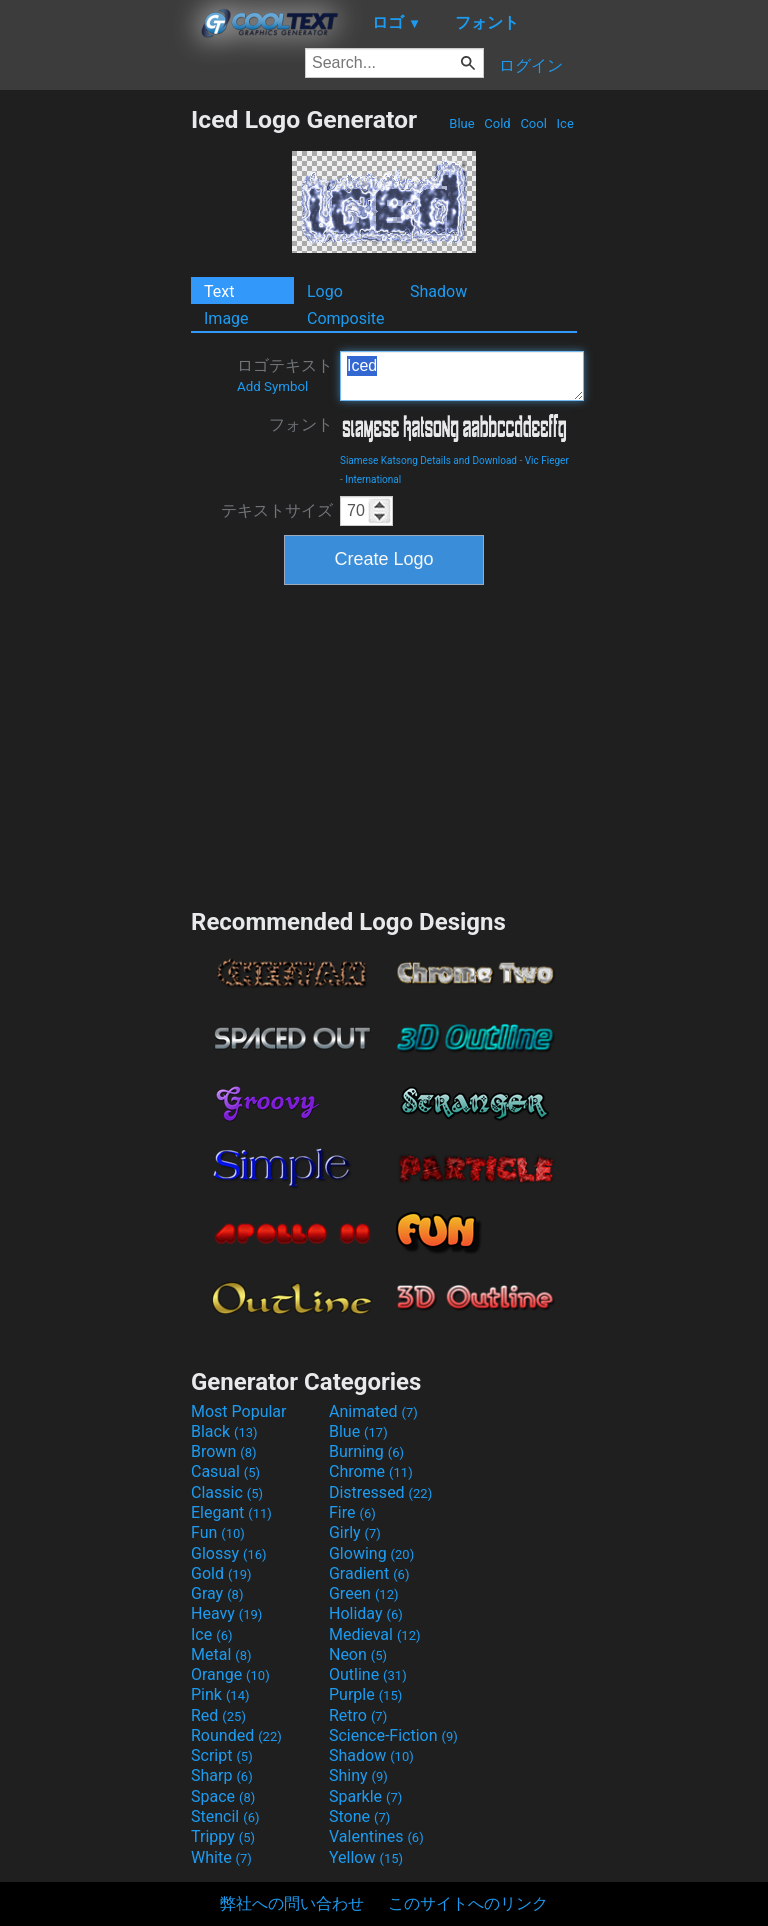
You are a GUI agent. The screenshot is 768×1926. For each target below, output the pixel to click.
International (373, 479)
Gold (221, 1573)
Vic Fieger (547, 460)
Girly (355, 1532)
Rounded (236, 1735)
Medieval (375, 1634)
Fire (352, 1512)
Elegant (231, 1512)
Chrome (371, 1471)
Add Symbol (272, 386)
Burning (366, 1451)
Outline (368, 1674)
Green (364, 1593)
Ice (565, 123)
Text (219, 291)
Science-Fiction (393, 1735)
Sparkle (365, 1796)
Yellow (366, 1857)
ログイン (531, 65)
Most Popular (239, 1411)
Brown (223, 1451)
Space (223, 1796)
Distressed (380, 1492)
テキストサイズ (277, 510)
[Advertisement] (95, 405)
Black (224, 1431)
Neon (358, 1654)
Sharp (222, 1775)
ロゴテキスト (285, 375)
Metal (221, 1654)
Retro (358, 1715)
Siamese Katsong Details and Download (428, 460)
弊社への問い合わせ (292, 1903)
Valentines (376, 1836)
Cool (533, 123)
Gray (217, 1593)
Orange (230, 1674)
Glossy (229, 1553)
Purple (365, 1694)
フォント (301, 424)
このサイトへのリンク (468, 1903)
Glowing (371, 1553)
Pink (220, 1694)
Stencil (225, 1816)
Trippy (223, 1836)
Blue (462, 123)
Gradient (369, 1573)
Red (218, 1715)
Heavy (226, 1613)
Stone (359, 1816)
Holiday (366, 1613)
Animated (373, 1411)
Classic (227, 1492)
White (221, 1857)
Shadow (438, 291)
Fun (218, 1532)
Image (226, 318)
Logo (325, 291)
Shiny (358, 1775)
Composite (346, 318)
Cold (497, 123)
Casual (225, 1471)
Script (222, 1755)
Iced (462, 376)
